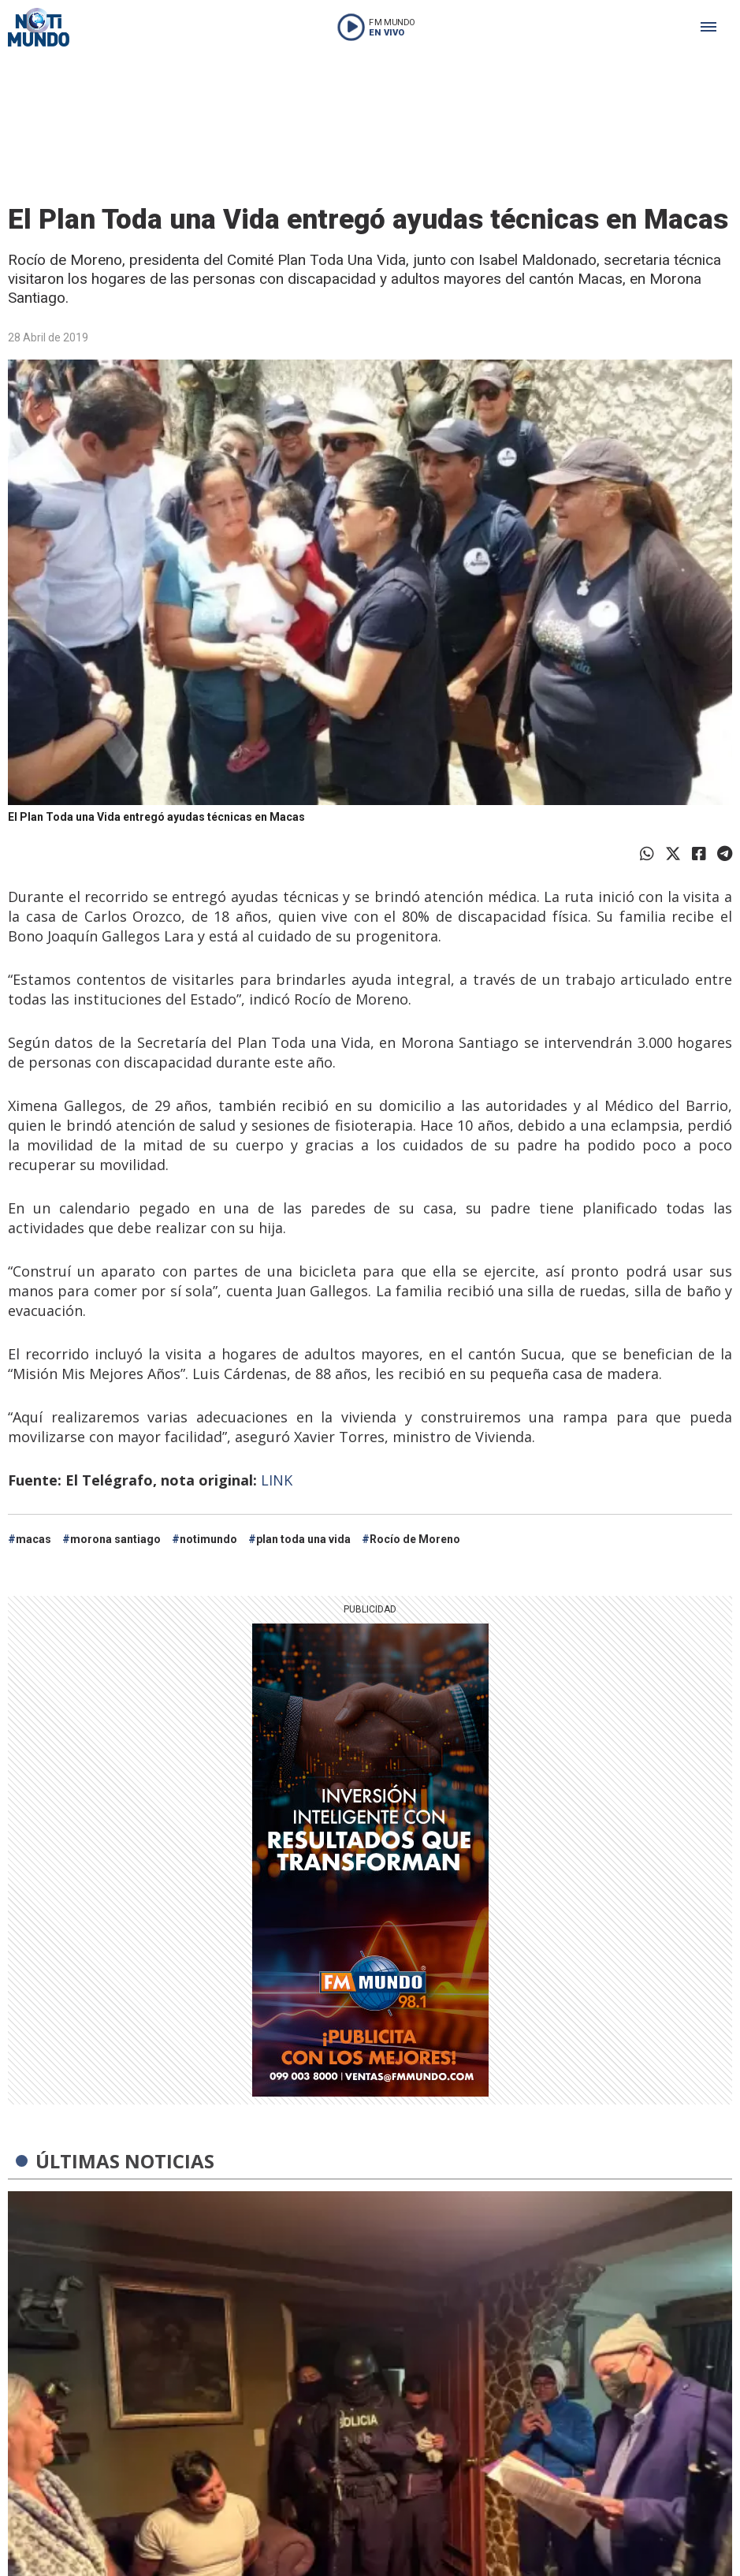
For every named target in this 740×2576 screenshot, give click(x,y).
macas (33, 1539)
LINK (276, 1480)
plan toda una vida (303, 1539)
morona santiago (115, 1539)
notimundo (208, 1539)
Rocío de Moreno (415, 1539)
